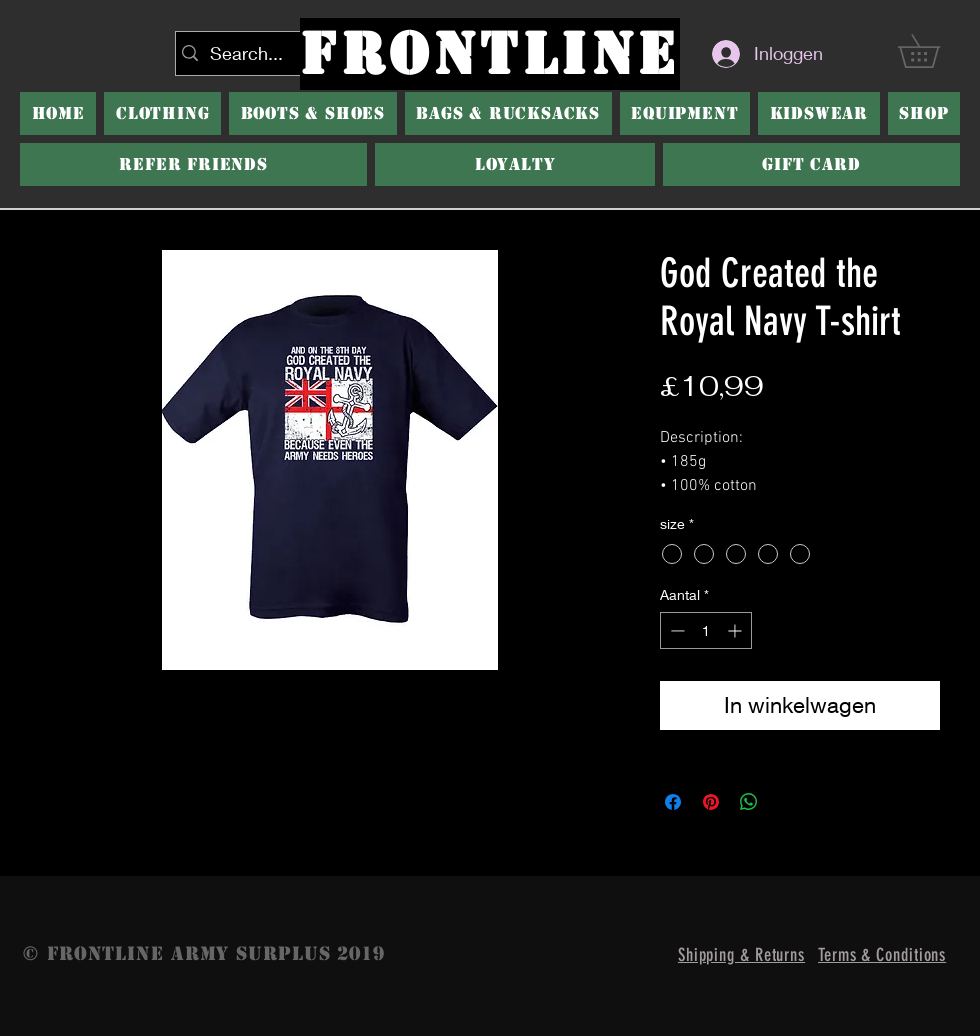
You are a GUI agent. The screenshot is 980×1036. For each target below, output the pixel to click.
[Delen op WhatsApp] (749, 802)
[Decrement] (675, 630)
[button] (313, 113)
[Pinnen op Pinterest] (711, 802)
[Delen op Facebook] (673, 802)
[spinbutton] (706, 630)
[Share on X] (787, 802)
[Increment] (736, 630)
